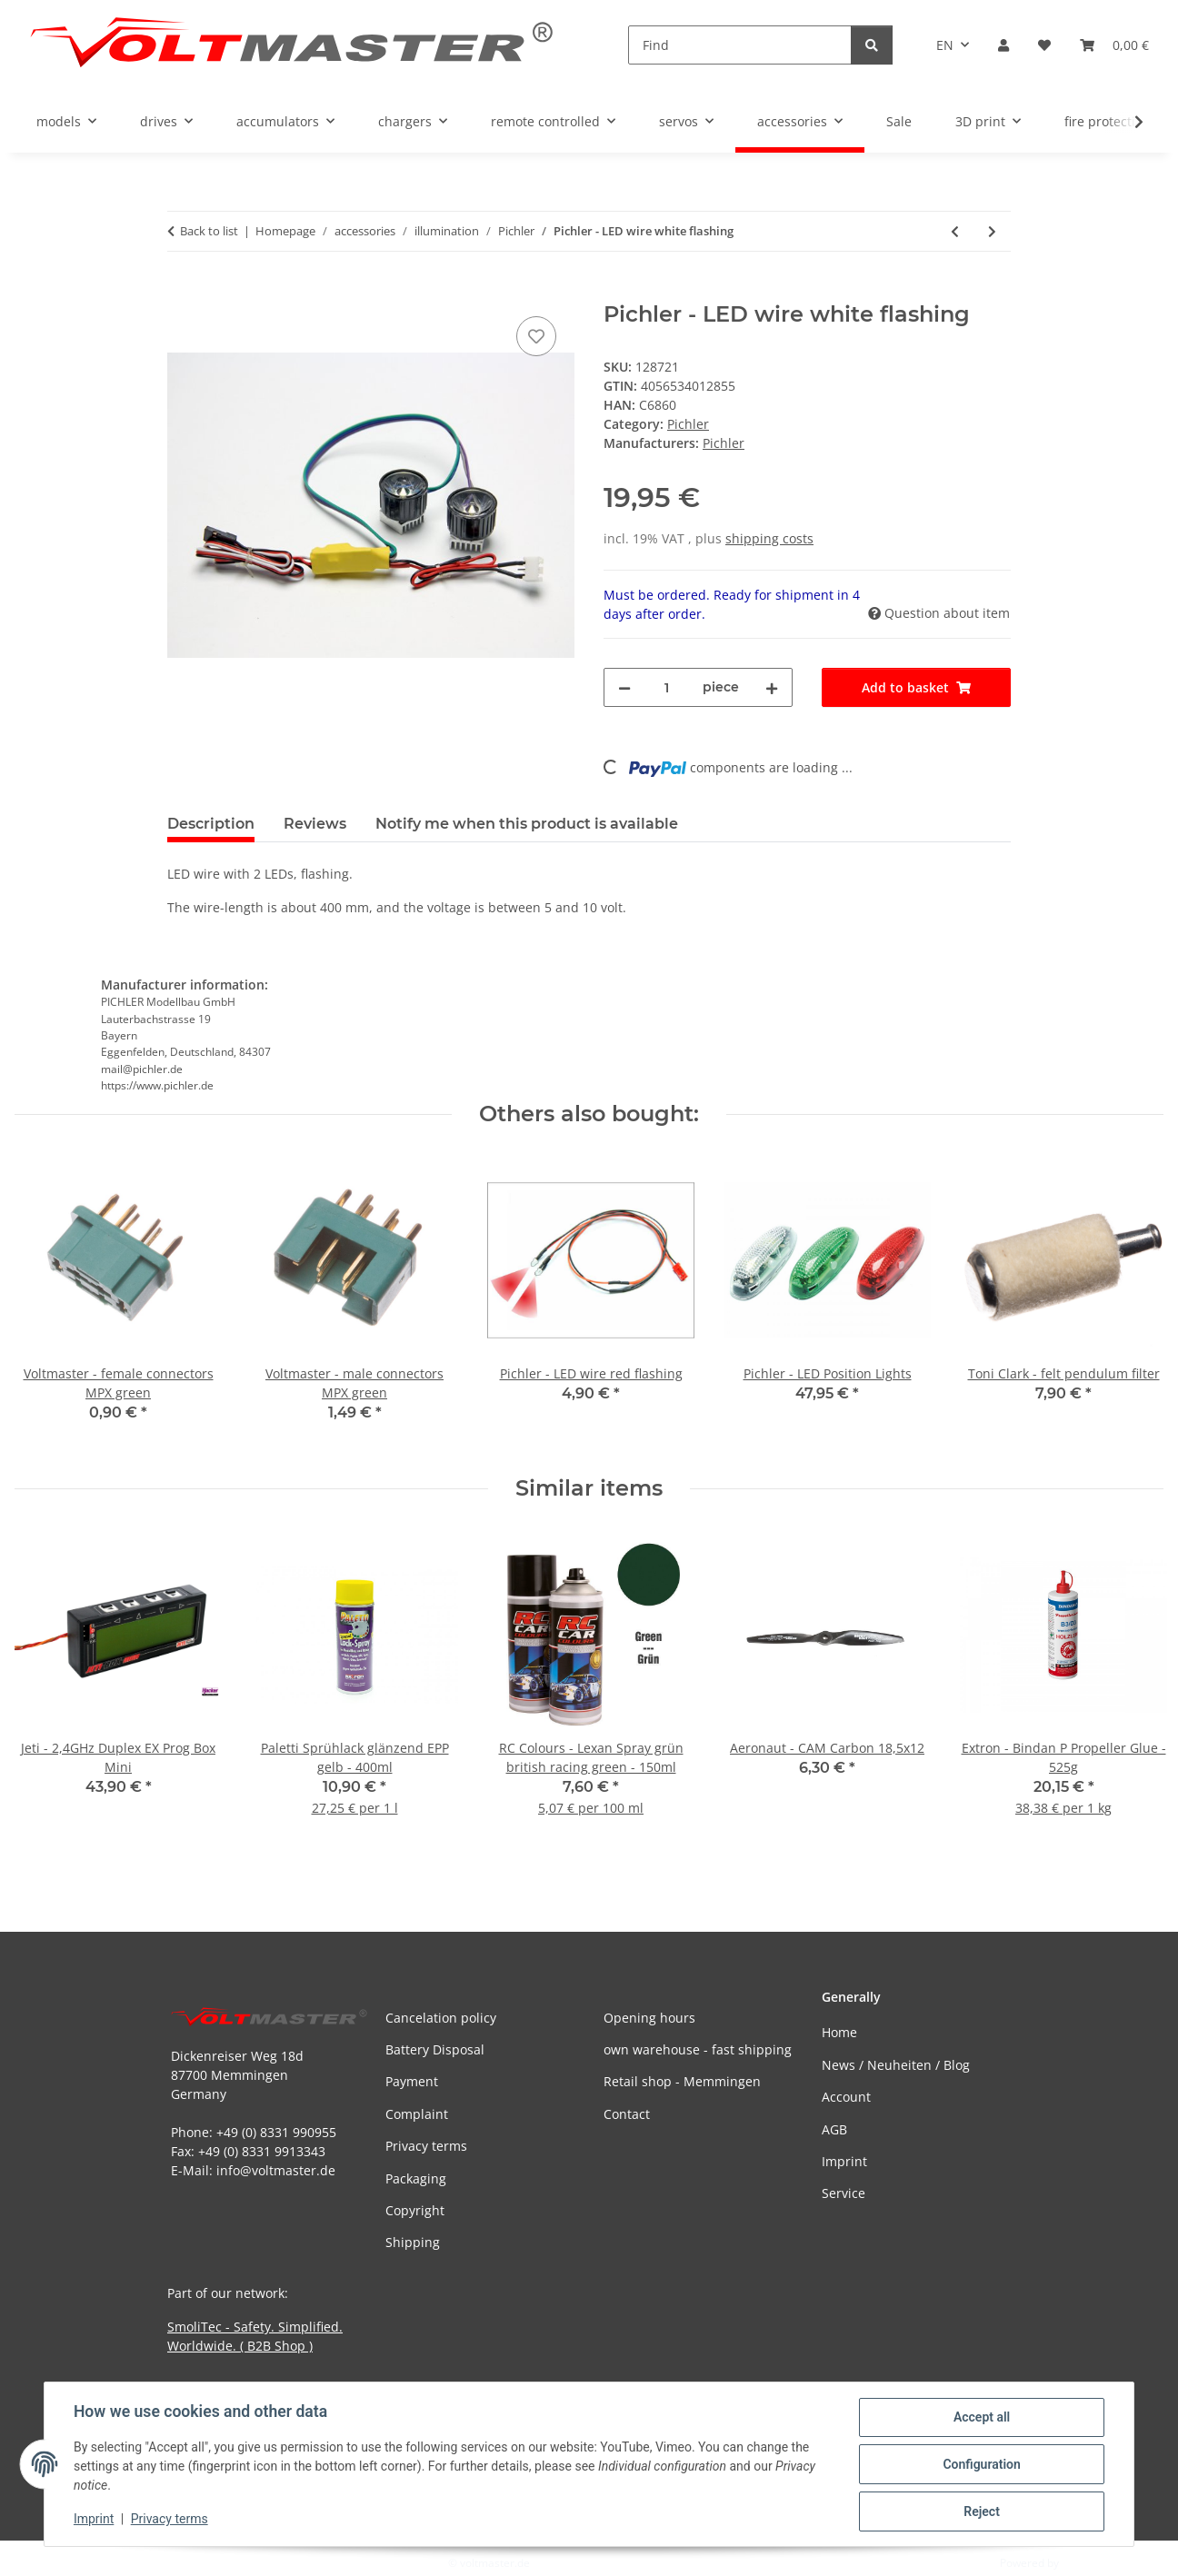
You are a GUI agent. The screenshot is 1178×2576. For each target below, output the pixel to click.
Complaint (416, 2114)
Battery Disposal (434, 2049)
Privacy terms (169, 2519)
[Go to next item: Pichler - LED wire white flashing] (992, 231)
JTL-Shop (1083, 2563)
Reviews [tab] (315, 823)
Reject (981, 2511)
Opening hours (649, 2017)
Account (846, 2096)
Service (843, 2193)
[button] (1003, 45)
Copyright (414, 2210)
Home (839, 2032)
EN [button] (944, 45)
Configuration (981, 2464)
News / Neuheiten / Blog (896, 2065)
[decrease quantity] (624, 687)
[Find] (740, 45)
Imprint (94, 2519)
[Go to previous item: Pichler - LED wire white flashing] (954, 231)
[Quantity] (667, 687)
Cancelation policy (440, 2017)
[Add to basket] (181, 292)
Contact (627, 2114)
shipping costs (769, 538)
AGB (834, 2129)
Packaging (415, 2178)
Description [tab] (211, 823)
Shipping (412, 2242)
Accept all (981, 2417)
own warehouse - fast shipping (698, 2049)
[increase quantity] (772, 687)
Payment (411, 2081)
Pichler (688, 424)
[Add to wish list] (536, 336)
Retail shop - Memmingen (682, 2081)
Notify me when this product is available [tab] (526, 823)
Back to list (209, 231)
